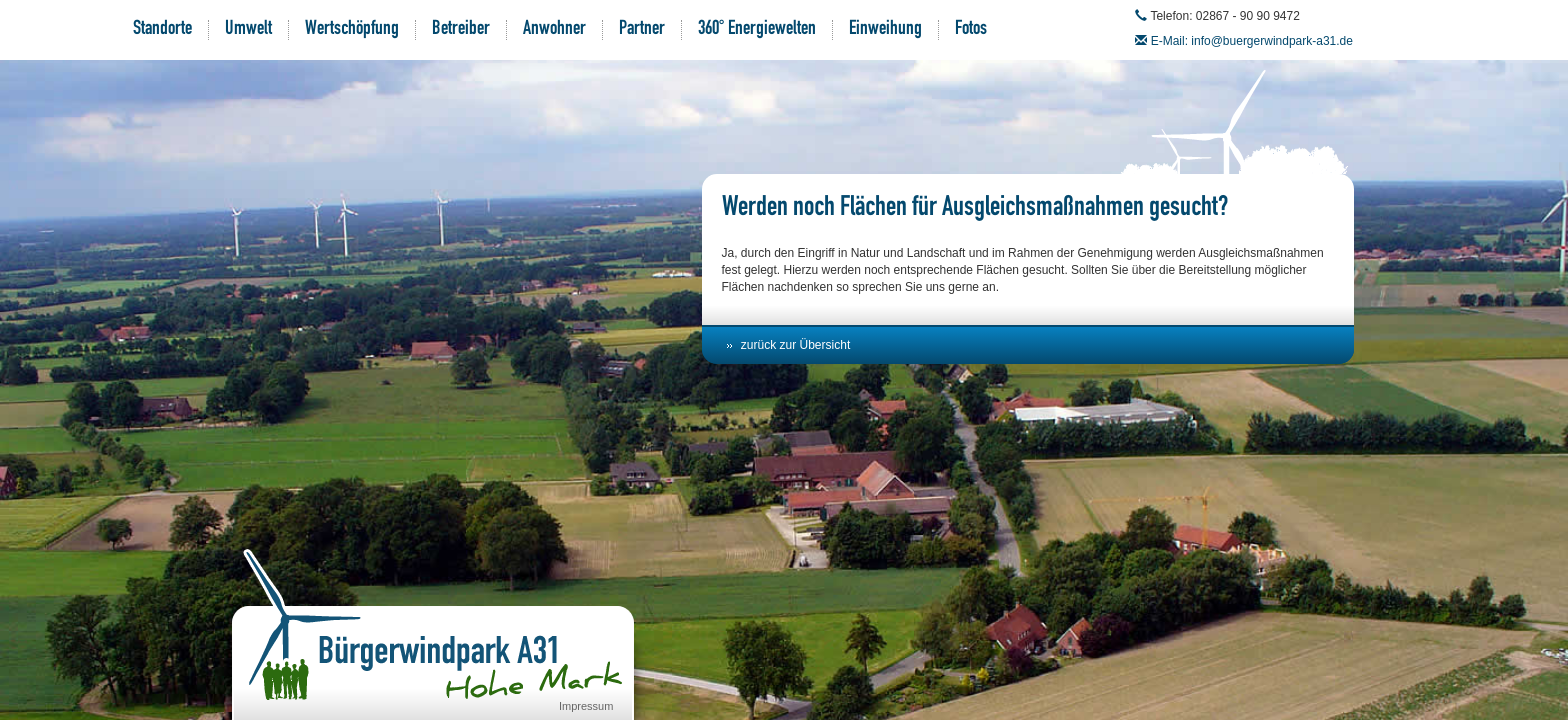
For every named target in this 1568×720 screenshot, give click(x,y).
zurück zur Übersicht (795, 345)
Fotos (971, 30)
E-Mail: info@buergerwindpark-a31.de (1252, 41)
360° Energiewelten (757, 30)
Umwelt (248, 30)
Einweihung (885, 30)
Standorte (162, 30)
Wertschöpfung (352, 30)
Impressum (586, 706)
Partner (642, 30)
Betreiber (461, 30)
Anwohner (554, 30)
